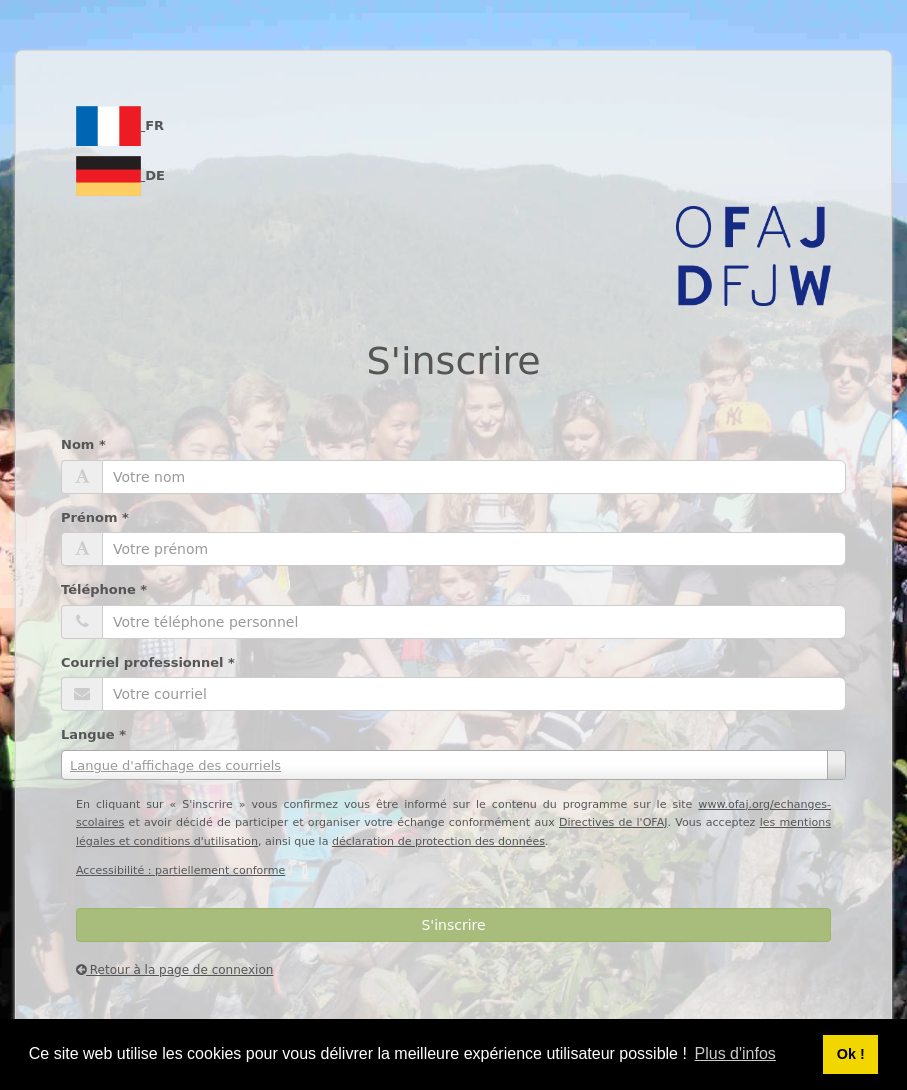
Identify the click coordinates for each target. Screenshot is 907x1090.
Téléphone (104, 589)
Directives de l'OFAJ (613, 822)
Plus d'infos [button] (735, 1053)
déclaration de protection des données (438, 841)
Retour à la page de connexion (174, 970)
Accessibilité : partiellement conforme (180, 870)
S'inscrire (453, 925)
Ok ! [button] (851, 1054)
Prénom (95, 517)
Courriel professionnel (148, 662)
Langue (93, 734)
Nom (83, 444)
